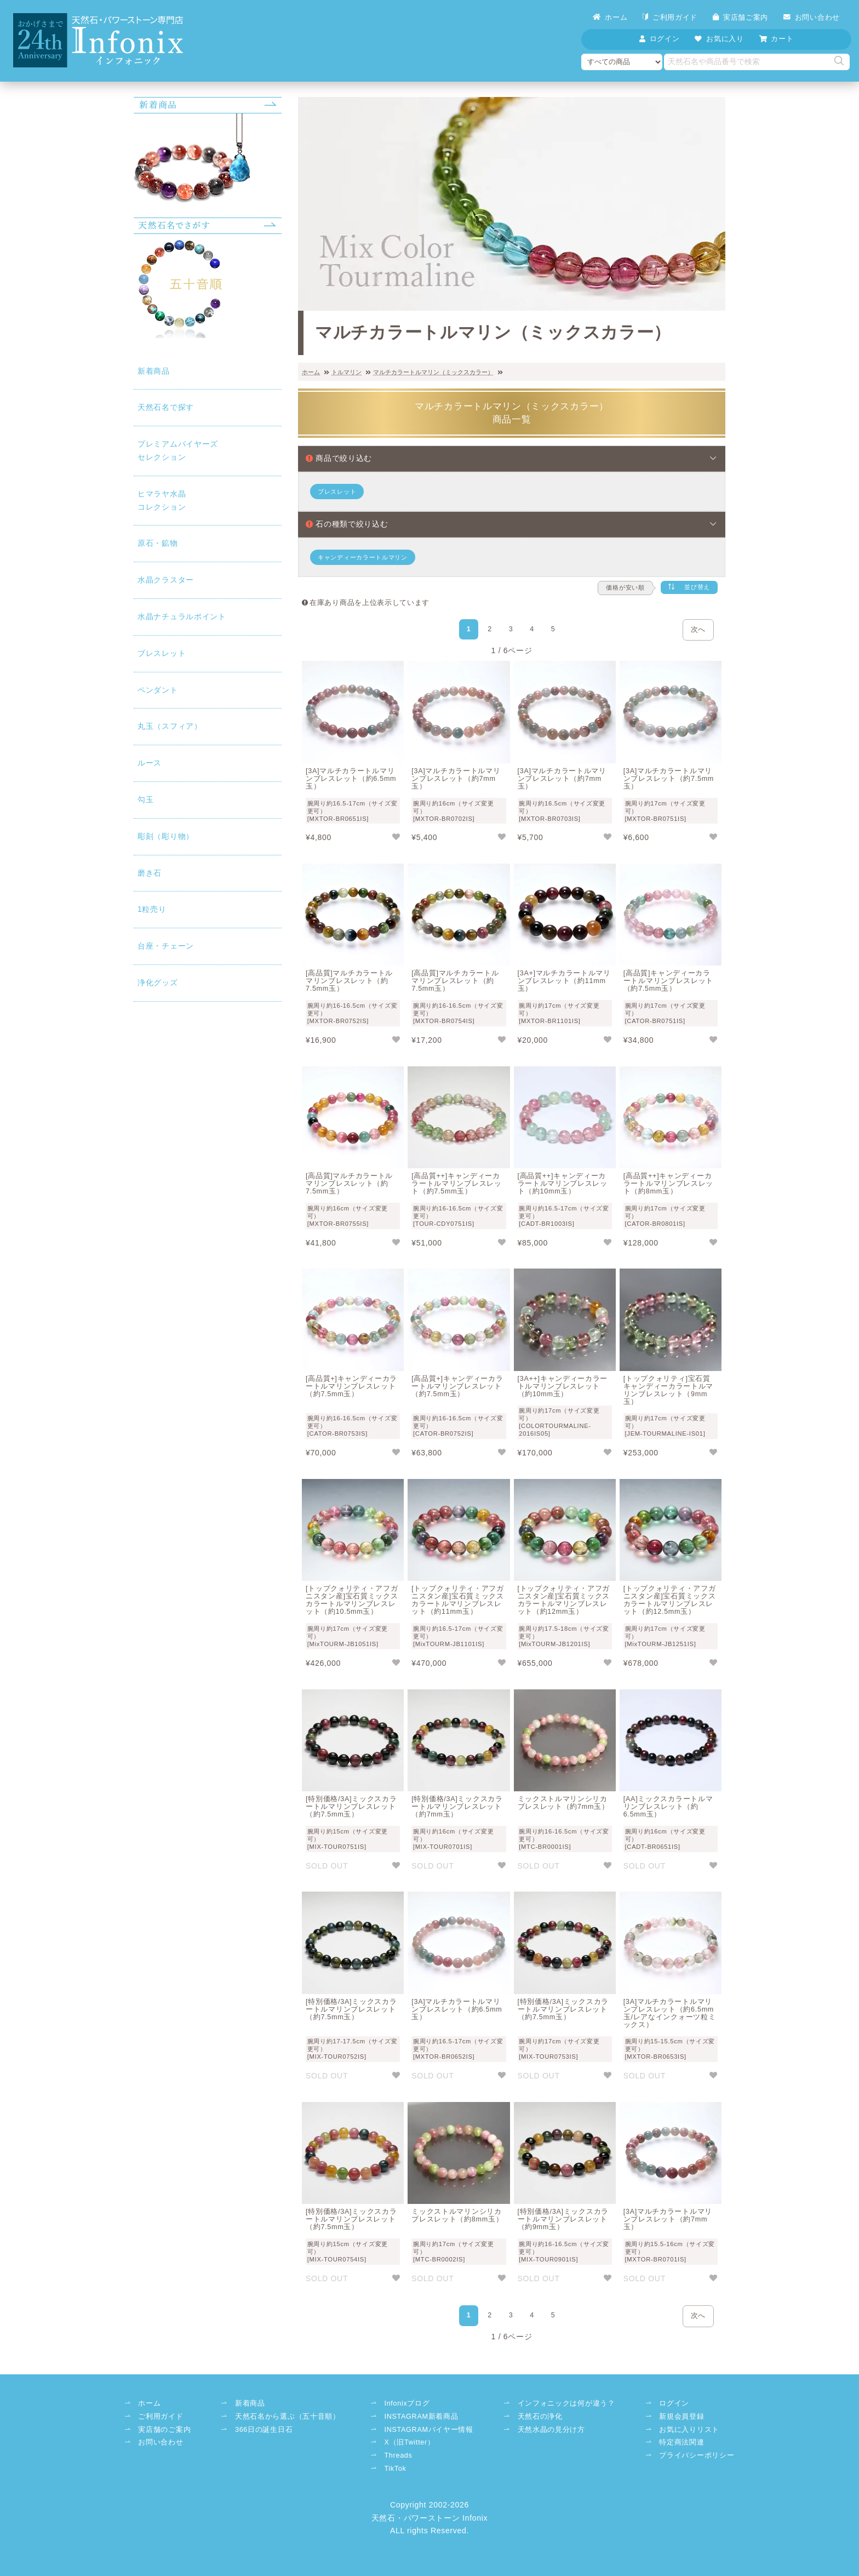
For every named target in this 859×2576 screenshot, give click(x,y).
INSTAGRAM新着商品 (421, 2416)
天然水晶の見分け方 (551, 2430)
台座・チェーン (166, 945)
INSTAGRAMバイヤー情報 (428, 2430)
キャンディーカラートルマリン (363, 557)
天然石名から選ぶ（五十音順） (287, 2416)
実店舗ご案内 (740, 17)
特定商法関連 (681, 2442)
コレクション (208, 499)
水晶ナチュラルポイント (182, 616)
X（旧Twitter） (409, 2442)
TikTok (395, 2468)
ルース (150, 762)
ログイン (674, 2403)
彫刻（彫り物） (166, 836)
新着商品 (154, 371)
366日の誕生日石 (264, 2430)
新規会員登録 (681, 2416)
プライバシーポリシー (696, 2455)
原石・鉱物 (158, 543)
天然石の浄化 (540, 2416)
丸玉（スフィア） (170, 726)
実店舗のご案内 (164, 2430)
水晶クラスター (166, 579)
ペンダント (158, 690)
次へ (698, 629)
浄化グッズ (158, 982)
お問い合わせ (811, 17)
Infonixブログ (407, 2403)
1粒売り (152, 909)
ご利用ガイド (670, 17)
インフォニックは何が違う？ (566, 2403)
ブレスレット (162, 653)
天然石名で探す (166, 407)
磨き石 (150, 873)
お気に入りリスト (689, 2430)
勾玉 (145, 799)
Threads (398, 2455)
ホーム (610, 17)
